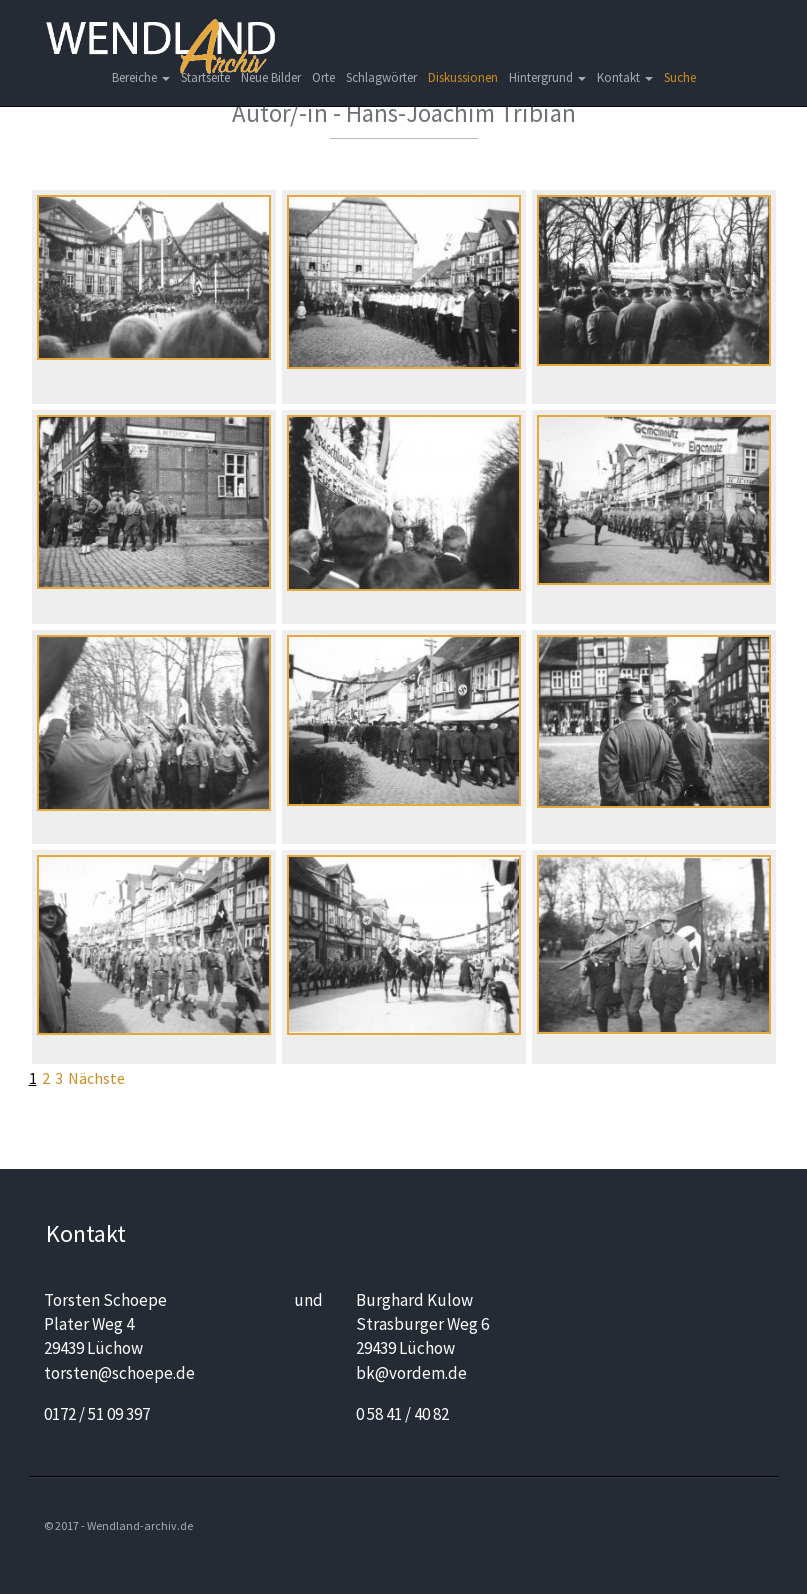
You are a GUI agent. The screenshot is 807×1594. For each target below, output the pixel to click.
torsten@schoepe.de (119, 1373)
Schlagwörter (381, 77)
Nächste (96, 1078)
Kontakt (625, 77)
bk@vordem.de (411, 1373)
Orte (323, 77)
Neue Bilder (271, 77)
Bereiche (141, 77)
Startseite (205, 77)
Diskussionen (463, 77)
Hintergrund (547, 77)
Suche (680, 77)
